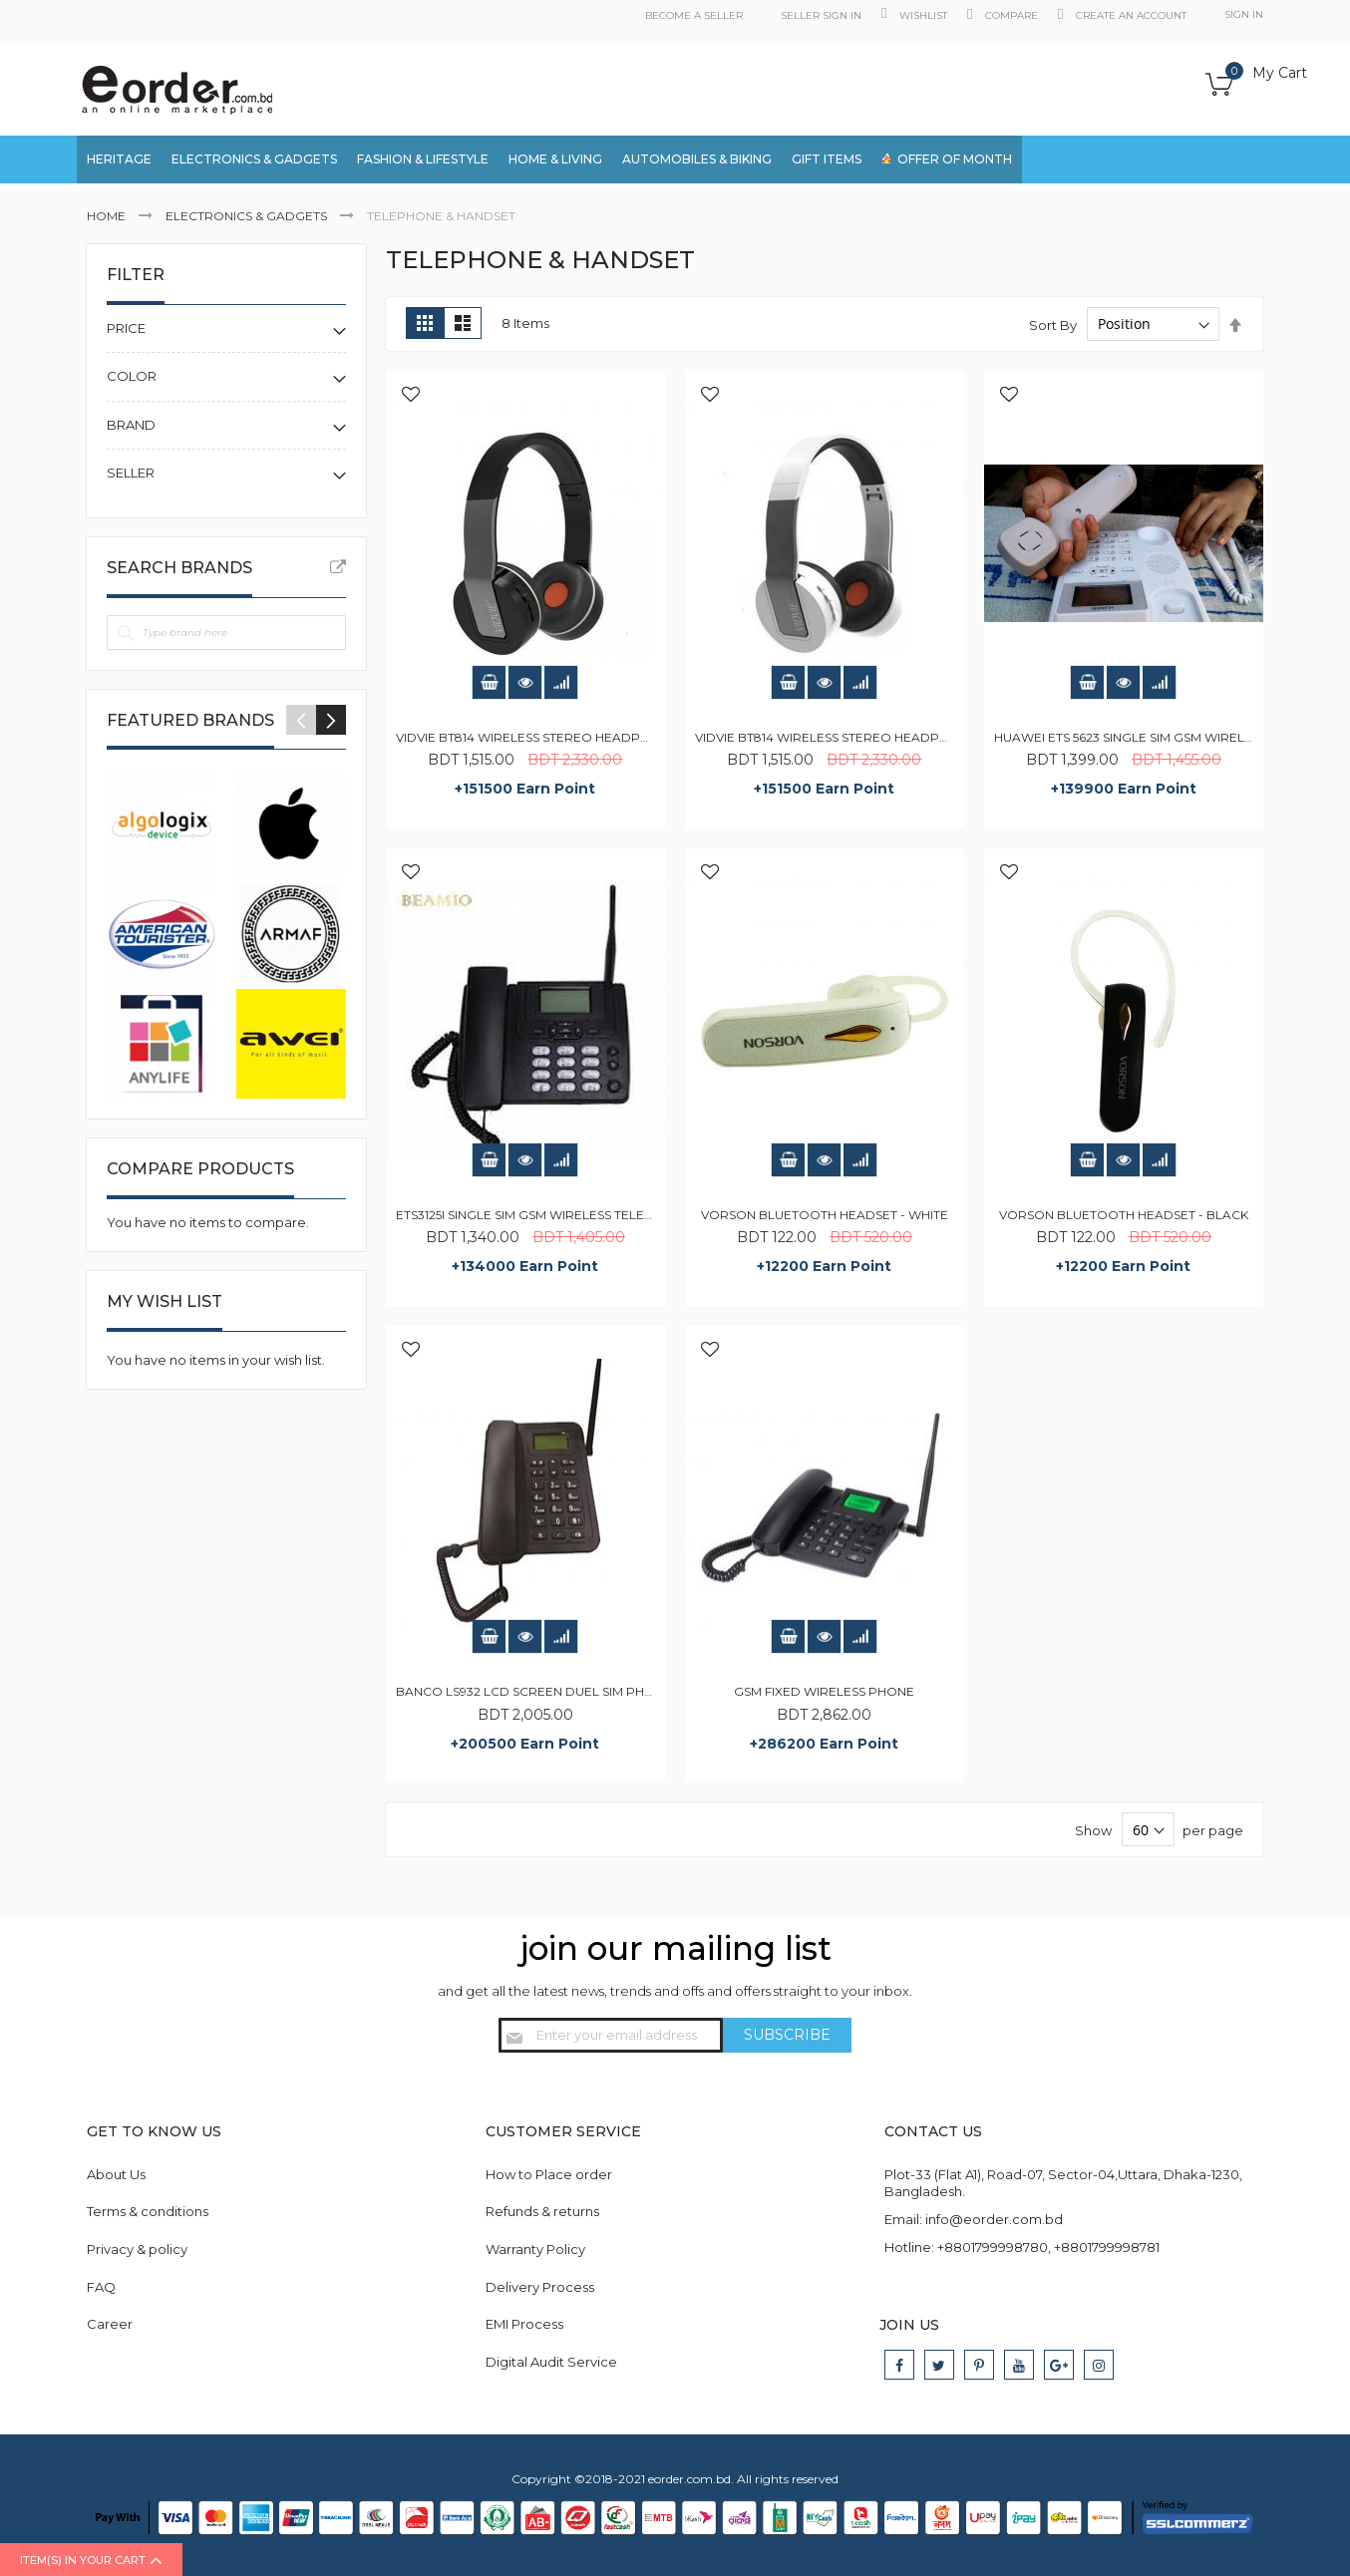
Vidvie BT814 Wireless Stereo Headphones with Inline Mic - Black (618, 737)
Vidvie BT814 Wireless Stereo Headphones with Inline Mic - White (916, 737)
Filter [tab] (136, 274)
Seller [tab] (131, 473)
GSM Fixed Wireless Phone (824, 1691)
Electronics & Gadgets (248, 215)
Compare (1011, 15)
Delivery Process (540, 2287)
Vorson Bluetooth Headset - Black (1123, 1214)
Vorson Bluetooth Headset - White (824, 1214)
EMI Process (524, 2324)
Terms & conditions (147, 2211)
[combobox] (1169, 161)
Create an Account (1131, 15)
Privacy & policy (137, 2249)
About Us (116, 2174)
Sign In (1243, 14)
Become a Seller (694, 15)
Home (108, 215)
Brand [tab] (131, 425)
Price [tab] (126, 328)
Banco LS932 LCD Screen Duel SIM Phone (534, 1691)
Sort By (1053, 324)
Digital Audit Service (551, 2362)
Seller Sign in (821, 15)
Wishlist (923, 15)
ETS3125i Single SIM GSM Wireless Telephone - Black (569, 1214)
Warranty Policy (535, 2249)
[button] (411, 396)
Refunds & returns (542, 2211)
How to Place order (549, 2174)
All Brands (338, 567)
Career (110, 2324)
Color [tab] (132, 376)
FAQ (101, 2287)
